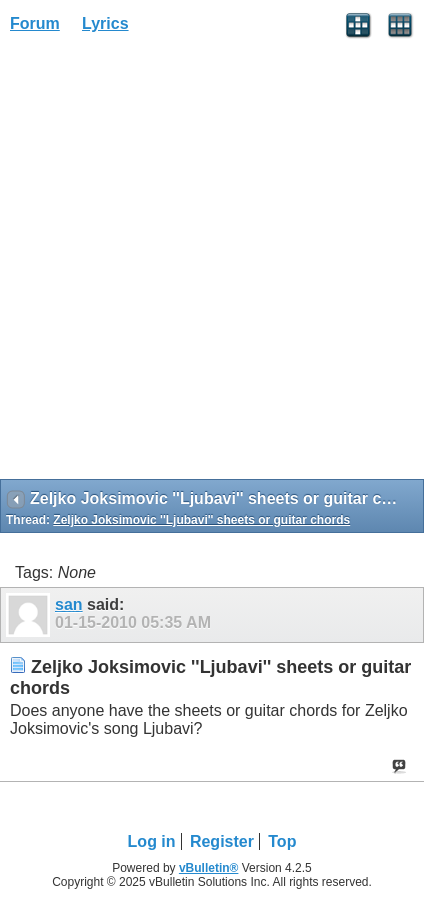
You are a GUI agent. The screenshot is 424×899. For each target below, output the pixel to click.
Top (282, 841)
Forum (35, 23)
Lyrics (105, 23)
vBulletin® (209, 868)
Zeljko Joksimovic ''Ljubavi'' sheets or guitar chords (201, 520)
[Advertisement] (212, 263)
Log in (152, 841)
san (69, 604)
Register (222, 841)
